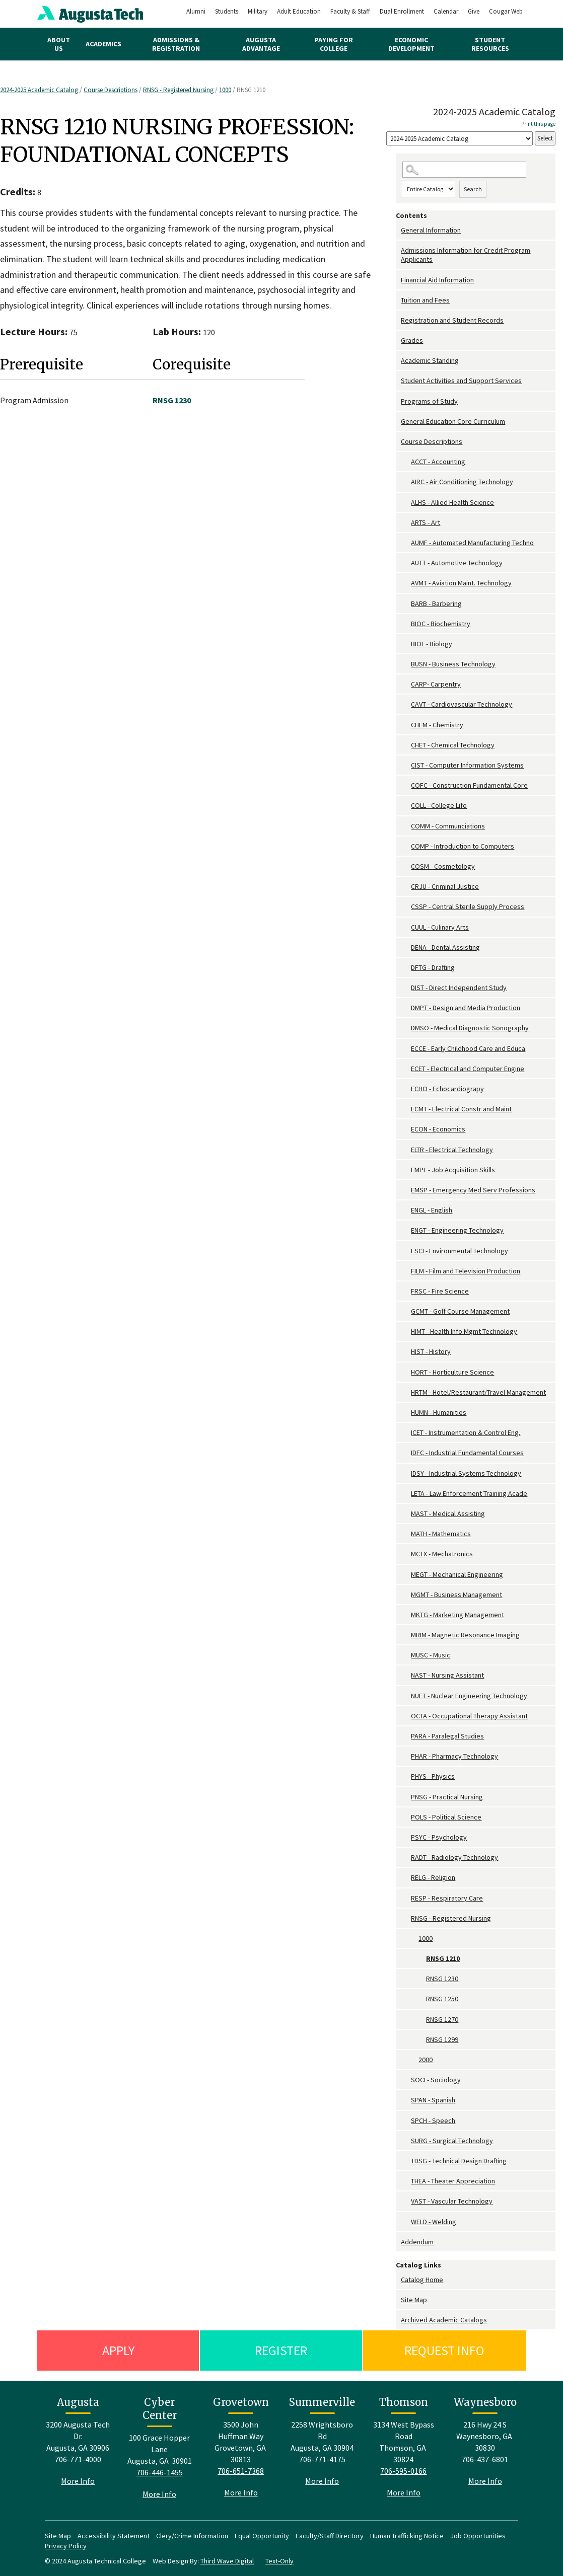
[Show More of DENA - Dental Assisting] (405, 947)
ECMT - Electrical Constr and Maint (461, 1108)
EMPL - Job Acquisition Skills (453, 1169)
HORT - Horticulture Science (452, 1372)
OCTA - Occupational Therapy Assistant (469, 1715)
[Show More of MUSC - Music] (405, 1655)
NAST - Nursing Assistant (447, 1675)
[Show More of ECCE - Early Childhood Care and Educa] (405, 1048)
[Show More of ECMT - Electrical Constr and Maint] (405, 1109)
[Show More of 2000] (413, 2060)
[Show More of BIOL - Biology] (405, 644)
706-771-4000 (78, 2459)
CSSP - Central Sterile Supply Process (467, 906)
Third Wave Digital (227, 2560)
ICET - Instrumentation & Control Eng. (465, 1432)
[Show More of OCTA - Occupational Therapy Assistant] (405, 1716)
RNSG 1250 (442, 1998)
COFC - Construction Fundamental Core (469, 785)
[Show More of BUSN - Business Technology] (405, 664)
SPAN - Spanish (433, 2099)
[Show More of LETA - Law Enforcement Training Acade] (405, 1493)
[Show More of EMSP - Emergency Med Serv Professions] (405, 1190)
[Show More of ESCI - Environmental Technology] (405, 1251)
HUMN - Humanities (438, 1412)
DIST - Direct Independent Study (459, 987)
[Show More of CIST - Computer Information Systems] (405, 765)
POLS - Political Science (446, 1817)
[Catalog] (459, 138)
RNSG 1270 (442, 2019)
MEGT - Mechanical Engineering (457, 1574)
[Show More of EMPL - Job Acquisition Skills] (405, 1170)
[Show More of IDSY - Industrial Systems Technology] (405, 1473)
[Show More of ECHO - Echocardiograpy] (405, 1089)
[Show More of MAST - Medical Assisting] (405, 1513)
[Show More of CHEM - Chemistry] (405, 725)
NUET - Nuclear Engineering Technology (469, 1695)
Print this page (538, 123)
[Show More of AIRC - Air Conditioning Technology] (405, 482)
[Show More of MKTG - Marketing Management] (405, 1615)
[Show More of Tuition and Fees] (398, 300)
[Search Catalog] (464, 170)
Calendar (446, 11)
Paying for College (333, 44)
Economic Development (411, 44)
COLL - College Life (439, 805)
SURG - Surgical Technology (452, 2140)
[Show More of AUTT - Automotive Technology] (405, 563)
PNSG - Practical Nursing (447, 1796)
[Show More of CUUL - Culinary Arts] (405, 927)
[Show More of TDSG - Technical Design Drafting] (405, 2161)
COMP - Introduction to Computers (462, 846)
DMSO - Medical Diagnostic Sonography (470, 1027)
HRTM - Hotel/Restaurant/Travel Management (478, 1392)
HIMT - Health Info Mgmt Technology (464, 1331)
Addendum (417, 2241)
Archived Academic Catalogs (444, 2319)
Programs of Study (429, 401)
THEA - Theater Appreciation (453, 2180)
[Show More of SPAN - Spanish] (405, 2100)
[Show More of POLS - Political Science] (405, 1817)
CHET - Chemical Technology (453, 744)
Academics (103, 43)
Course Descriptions (110, 90)
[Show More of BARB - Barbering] (405, 603)
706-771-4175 (322, 2459)
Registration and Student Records (452, 320)
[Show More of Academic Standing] (398, 360)
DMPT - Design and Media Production (465, 1007)
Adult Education (299, 11)
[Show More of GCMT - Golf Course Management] (405, 1311)
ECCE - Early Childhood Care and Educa (468, 1048)
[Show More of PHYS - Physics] (405, 1776)
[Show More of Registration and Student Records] (398, 320)
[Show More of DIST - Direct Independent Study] (405, 988)
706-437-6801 (485, 2459)
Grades (412, 340)
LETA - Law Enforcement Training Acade (469, 1493)
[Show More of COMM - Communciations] (405, 826)
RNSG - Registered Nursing (178, 90)
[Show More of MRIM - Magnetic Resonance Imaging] (405, 1635)
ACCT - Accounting (438, 461)
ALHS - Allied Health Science (452, 502)
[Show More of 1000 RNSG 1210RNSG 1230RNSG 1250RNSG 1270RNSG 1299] (413, 1938)
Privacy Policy (66, 2545)
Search (473, 189)
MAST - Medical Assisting (448, 1513)
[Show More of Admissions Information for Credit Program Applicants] (398, 250)
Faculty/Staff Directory (330, 2535)
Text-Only (279, 2560)
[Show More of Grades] (398, 340)
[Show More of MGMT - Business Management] (405, 1595)
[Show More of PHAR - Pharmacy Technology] (405, 1756)
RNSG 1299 (442, 2039)
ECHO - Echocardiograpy (447, 1088)
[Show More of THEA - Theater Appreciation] (405, 2181)
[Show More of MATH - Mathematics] (405, 1534)
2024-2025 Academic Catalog (40, 90)
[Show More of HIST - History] (405, 1351)
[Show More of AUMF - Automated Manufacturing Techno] (405, 543)
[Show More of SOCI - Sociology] (405, 2080)
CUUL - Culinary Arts (440, 927)
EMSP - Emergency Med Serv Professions (473, 1189)
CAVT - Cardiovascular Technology (461, 704)
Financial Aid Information (437, 279)
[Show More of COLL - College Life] (405, 805)
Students (226, 11)
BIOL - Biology (431, 643)
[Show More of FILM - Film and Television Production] (405, 1271)
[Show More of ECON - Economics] (405, 1129)
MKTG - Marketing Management (457, 1614)
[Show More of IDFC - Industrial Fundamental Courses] (405, 1453)
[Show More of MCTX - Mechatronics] (405, 1554)
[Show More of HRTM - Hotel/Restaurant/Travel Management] (405, 1392)
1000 (225, 90)
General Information (431, 230)
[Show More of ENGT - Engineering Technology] (405, 1230)
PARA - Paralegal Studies (447, 1735)
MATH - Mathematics (441, 1533)
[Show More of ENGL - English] (405, 1210)
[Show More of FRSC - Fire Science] (405, 1291)
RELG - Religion (433, 1877)
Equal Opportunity (262, 2535)
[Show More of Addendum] (398, 2242)
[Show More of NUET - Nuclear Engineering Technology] (405, 1696)
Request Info (444, 2350)
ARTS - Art (425, 522)
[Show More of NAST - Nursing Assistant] (405, 1675)
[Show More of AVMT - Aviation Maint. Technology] (405, 583)
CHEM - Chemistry (437, 724)
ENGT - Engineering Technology (457, 1230)
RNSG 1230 (442, 1978)
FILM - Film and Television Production (465, 1270)
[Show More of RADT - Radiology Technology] (405, 1857)
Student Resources (490, 44)
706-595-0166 (403, 2471)
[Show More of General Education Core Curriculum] (398, 421)
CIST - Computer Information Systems (467, 765)
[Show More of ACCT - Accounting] (405, 462)
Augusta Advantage (261, 44)
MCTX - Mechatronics (442, 1553)
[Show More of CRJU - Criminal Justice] (405, 886)
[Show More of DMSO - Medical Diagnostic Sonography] (405, 1028)
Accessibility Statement (114, 2535)
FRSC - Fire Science (440, 1291)
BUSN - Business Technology (453, 663)
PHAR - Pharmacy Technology (454, 1756)
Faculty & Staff (350, 11)
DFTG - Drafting (433, 967)
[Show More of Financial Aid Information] (398, 280)
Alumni (195, 11)
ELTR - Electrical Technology (452, 1149)
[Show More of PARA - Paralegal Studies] (405, 1736)
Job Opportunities (478, 2535)
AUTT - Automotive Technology (457, 562)
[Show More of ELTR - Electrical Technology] (405, 1150)
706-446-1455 (159, 2472)
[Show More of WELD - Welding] (405, 2222)
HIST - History (431, 1351)
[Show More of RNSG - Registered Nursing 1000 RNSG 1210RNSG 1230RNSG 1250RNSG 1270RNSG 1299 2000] (405, 1918)
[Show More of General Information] (398, 230)
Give (473, 11)
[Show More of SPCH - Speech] (405, 2120)
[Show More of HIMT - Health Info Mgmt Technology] (405, 1331)
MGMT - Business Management (456, 1594)
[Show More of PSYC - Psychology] (405, 1837)
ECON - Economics (438, 1128)
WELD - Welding (433, 2221)
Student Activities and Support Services (461, 380)
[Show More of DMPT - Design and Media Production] (405, 1008)
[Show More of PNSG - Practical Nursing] (405, 1797)
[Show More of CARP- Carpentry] (405, 684)
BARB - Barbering (436, 603)
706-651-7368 (241, 2471)
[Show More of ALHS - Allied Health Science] (405, 502)
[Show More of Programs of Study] (398, 401)
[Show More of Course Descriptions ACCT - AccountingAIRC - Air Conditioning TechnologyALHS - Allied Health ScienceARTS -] (398, 441)
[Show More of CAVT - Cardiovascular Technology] (405, 704)
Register (281, 2350)
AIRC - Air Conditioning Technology (462, 481)
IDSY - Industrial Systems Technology (466, 1473)
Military (257, 11)
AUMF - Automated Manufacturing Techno (472, 542)
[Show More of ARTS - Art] (405, 522)
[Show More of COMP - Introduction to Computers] (405, 846)
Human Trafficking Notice (407, 2535)
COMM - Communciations (448, 825)
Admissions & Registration (176, 44)
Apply (118, 2350)
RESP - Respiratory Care (447, 1898)
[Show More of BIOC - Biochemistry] (405, 624)
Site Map (414, 2299)
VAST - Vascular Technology (451, 2201)
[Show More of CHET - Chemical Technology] (405, 745)
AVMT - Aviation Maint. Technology (461, 582)
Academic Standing (430, 360)
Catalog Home (422, 2279)
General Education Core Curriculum (453, 421)
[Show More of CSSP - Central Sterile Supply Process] (405, 906)
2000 (425, 2059)
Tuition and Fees (425, 300)
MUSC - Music (430, 1654)
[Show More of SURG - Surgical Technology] (405, 2141)
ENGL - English (431, 1210)
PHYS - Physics (433, 1776)
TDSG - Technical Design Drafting (459, 2160)
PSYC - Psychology (439, 1837)
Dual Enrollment (402, 11)
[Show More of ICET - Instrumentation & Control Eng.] (405, 1432)
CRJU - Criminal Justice (445, 886)
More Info (78, 2481)
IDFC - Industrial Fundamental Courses (467, 1452)
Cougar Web (506, 11)
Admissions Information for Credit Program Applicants (465, 255)
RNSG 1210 (443, 1958)
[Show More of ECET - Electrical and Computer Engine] (405, 1069)
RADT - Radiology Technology (454, 1857)
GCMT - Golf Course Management (460, 1311)
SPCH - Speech (433, 2120)
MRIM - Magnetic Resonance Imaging (465, 1634)
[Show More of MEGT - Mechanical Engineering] (405, 1574)
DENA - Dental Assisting (445, 947)
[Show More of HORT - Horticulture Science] (405, 1372)
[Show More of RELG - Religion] (405, 1877)
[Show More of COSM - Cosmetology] (405, 866)
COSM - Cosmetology (443, 866)
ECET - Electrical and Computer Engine (467, 1068)
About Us (58, 44)
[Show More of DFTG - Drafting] (405, 967)
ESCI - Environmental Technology (459, 1250)
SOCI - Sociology (436, 2079)
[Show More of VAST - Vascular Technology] (405, 2201)
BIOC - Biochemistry (440, 623)
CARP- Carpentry (436, 684)
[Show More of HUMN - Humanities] (405, 1412)
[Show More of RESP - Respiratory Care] (405, 1898)
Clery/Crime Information (192, 2535)
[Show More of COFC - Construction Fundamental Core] (405, 785)
